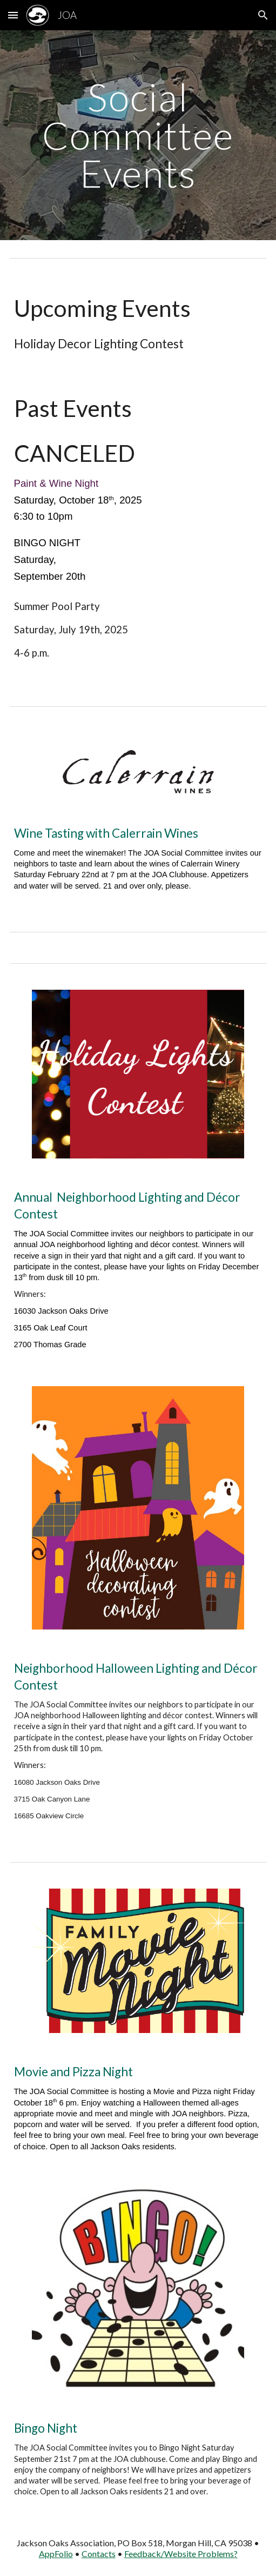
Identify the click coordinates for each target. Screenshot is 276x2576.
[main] (138, 135)
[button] (13, 15)
